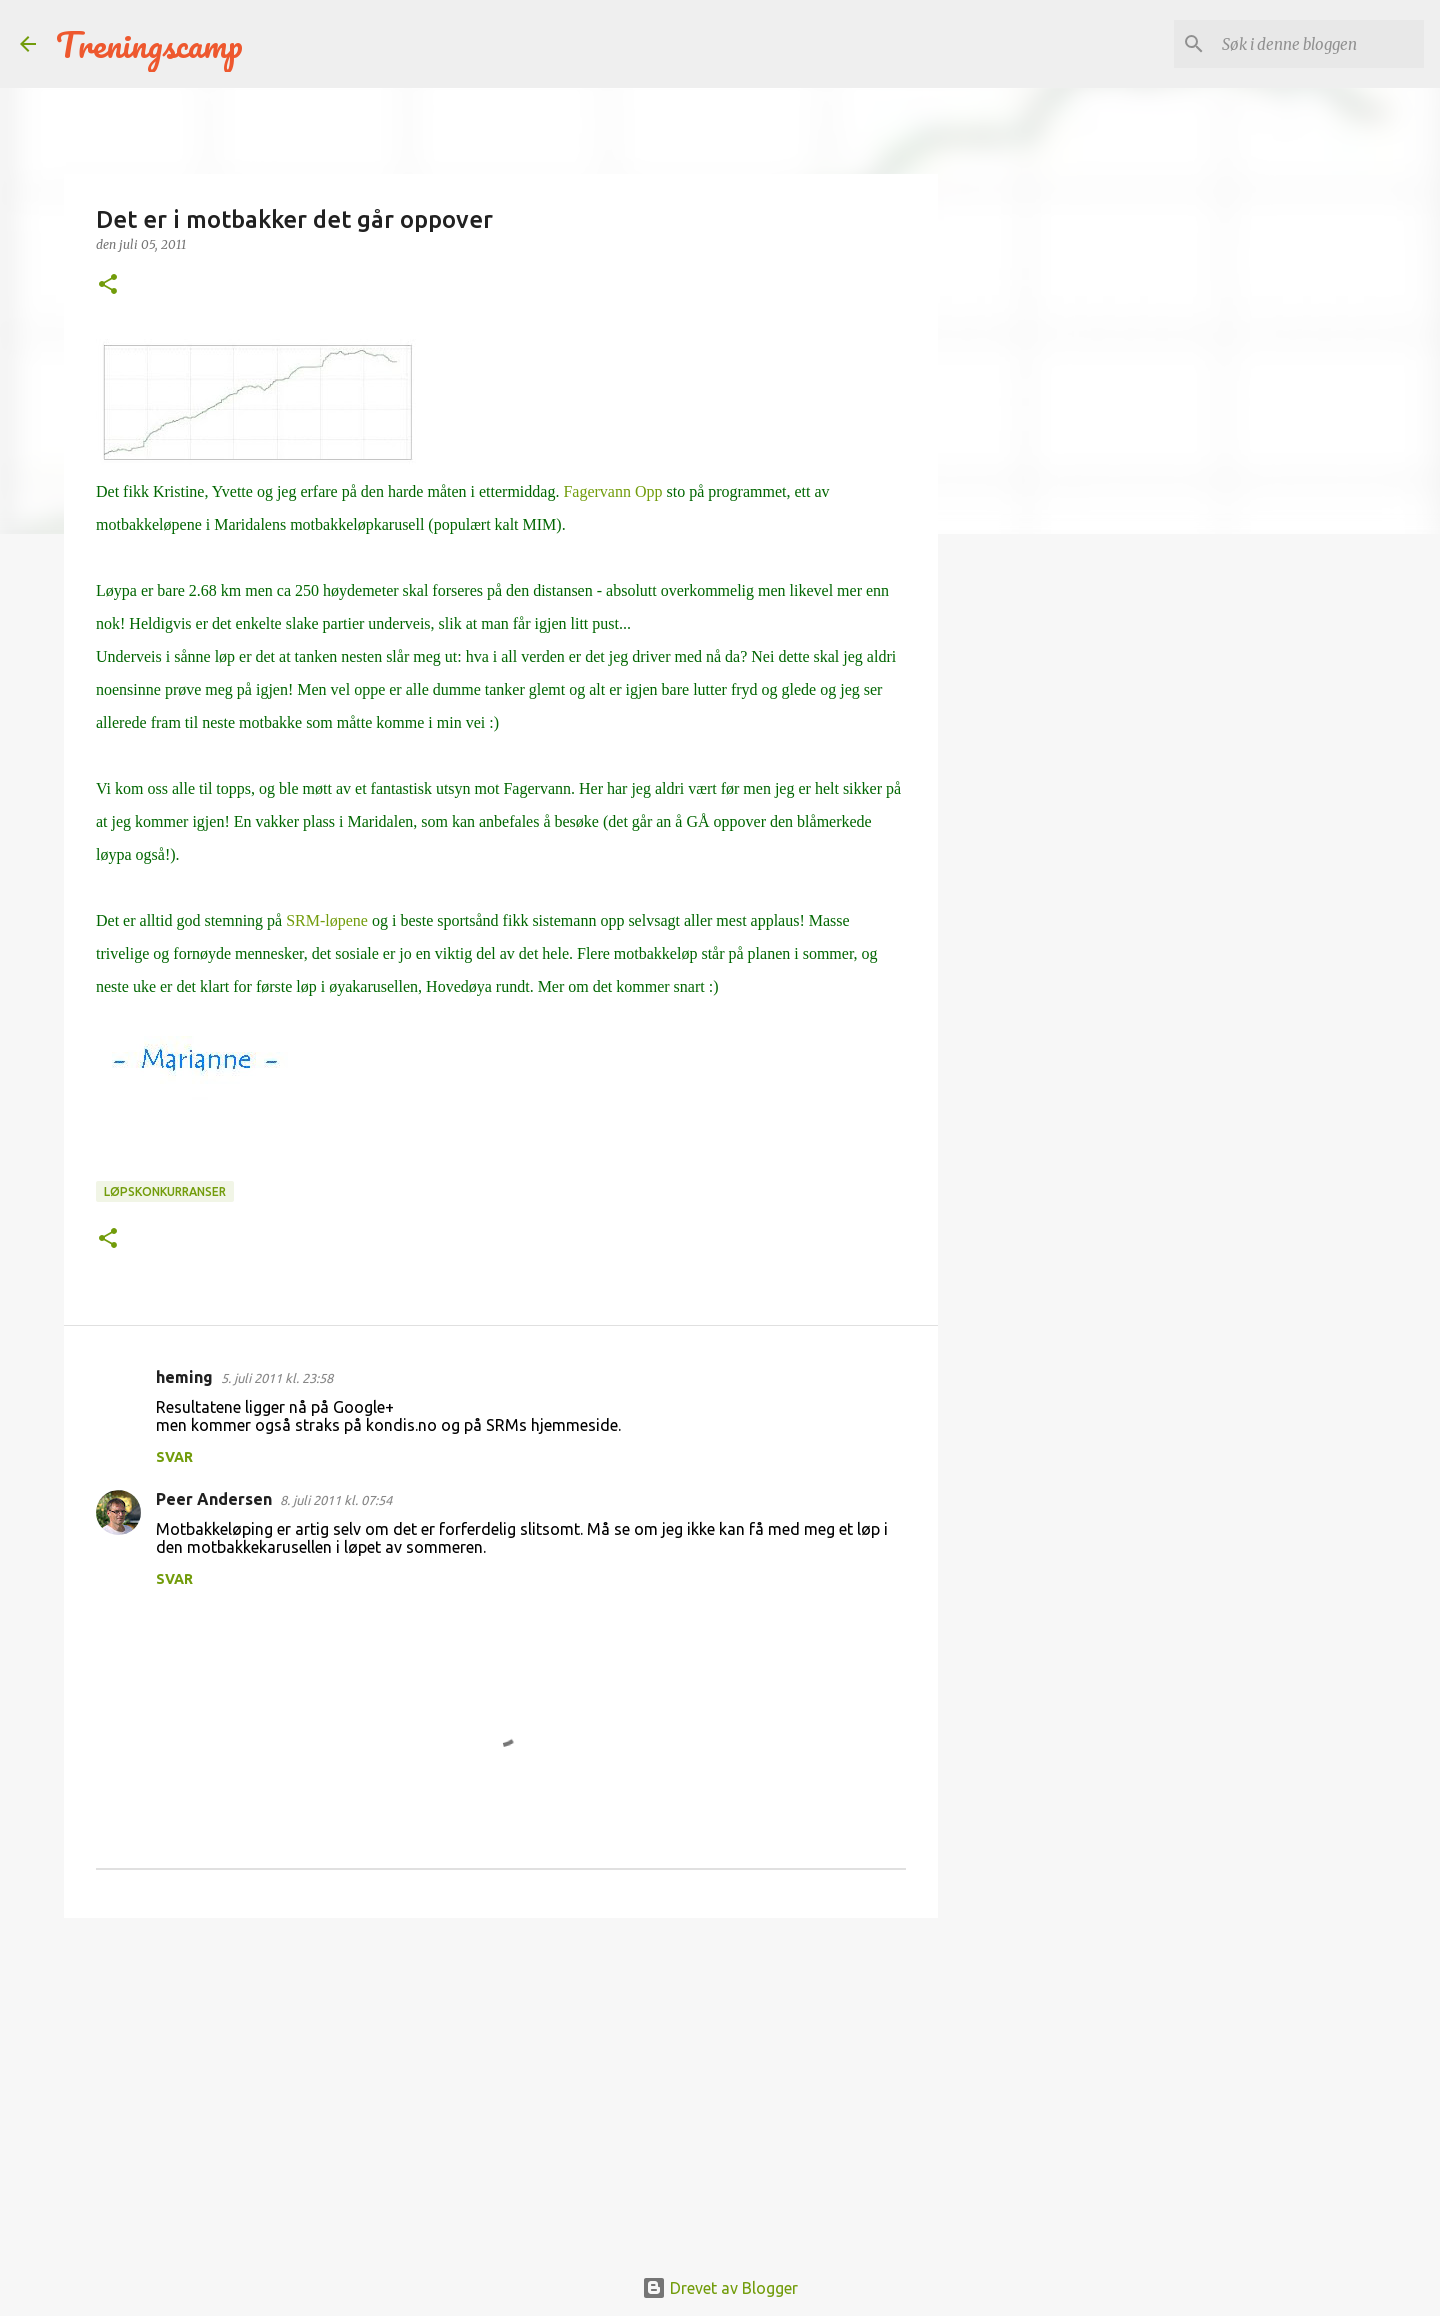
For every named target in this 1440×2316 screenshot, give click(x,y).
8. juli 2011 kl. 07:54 (336, 1500)
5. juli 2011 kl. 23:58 (277, 1378)
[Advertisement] (501, 2088)
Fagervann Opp (614, 491)
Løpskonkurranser (165, 1191)
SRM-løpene (327, 920)
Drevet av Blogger (720, 2288)
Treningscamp (149, 44)
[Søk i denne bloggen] (1319, 44)
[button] (108, 285)
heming (184, 1377)
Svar (174, 1457)
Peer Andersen (214, 1499)
